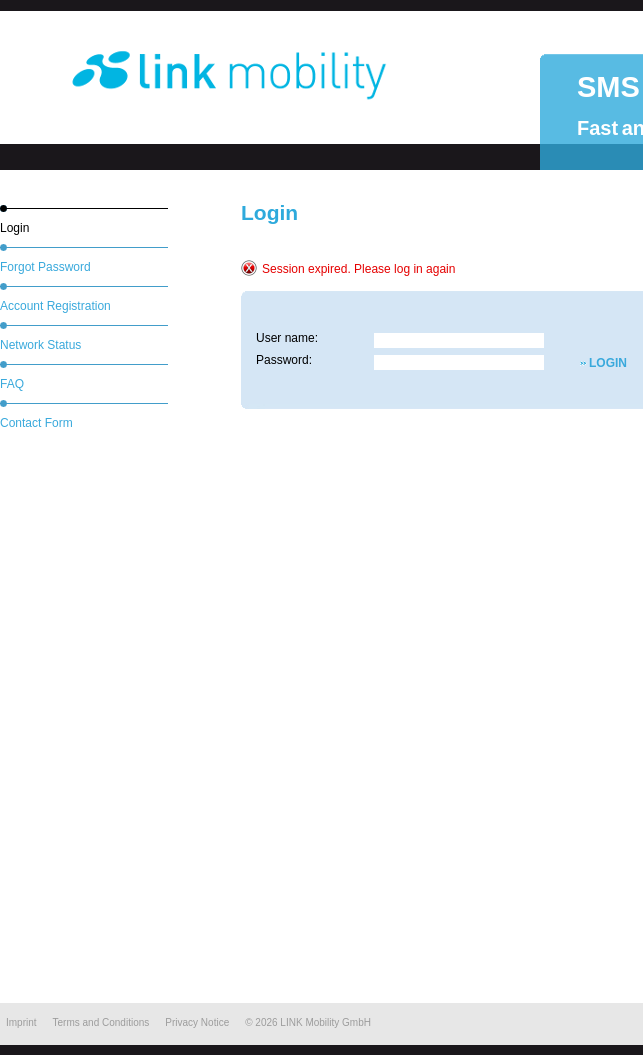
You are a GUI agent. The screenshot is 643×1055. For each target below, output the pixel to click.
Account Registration (55, 306)
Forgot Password (45, 267)
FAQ (12, 384)
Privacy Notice (197, 1022)
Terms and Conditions (101, 1022)
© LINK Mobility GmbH (308, 1022)
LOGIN (589, 363)
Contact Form (36, 423)
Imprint (21, 1022)
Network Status (40, 345)
